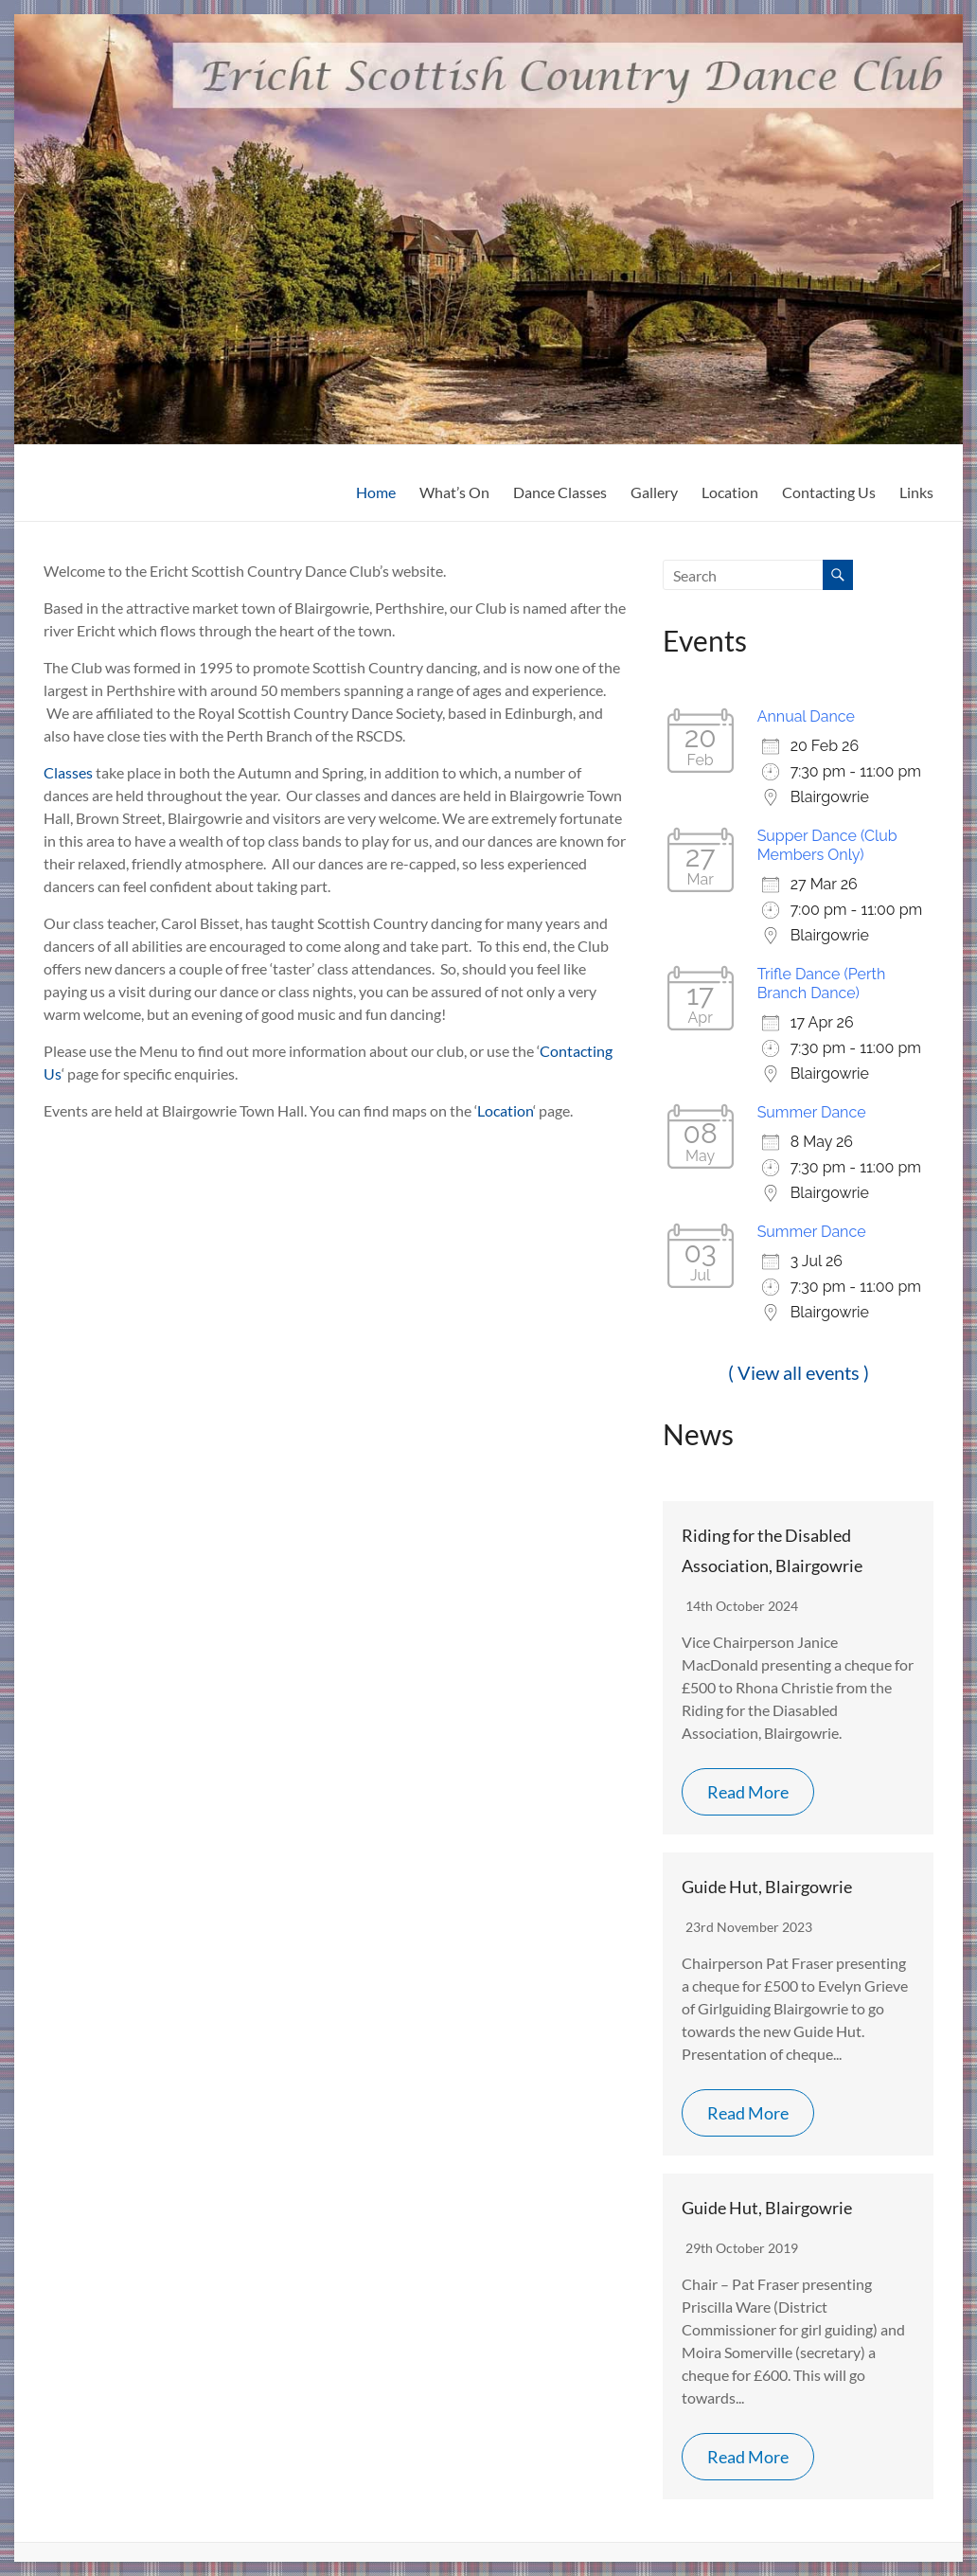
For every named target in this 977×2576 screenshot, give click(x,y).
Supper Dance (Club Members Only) (827, 845)
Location (730, 492)
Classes (70, 772)
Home (376, 492)
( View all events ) (798, 1372)
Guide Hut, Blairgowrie (767, 1886)
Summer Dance (811, 1112)
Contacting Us (829, 492)
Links (916, 492)
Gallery (654, 492)
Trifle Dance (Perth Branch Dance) (821, 983)
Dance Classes (560, 492)
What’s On (454, 492)
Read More (748, 1791)
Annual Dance (806, 716)
